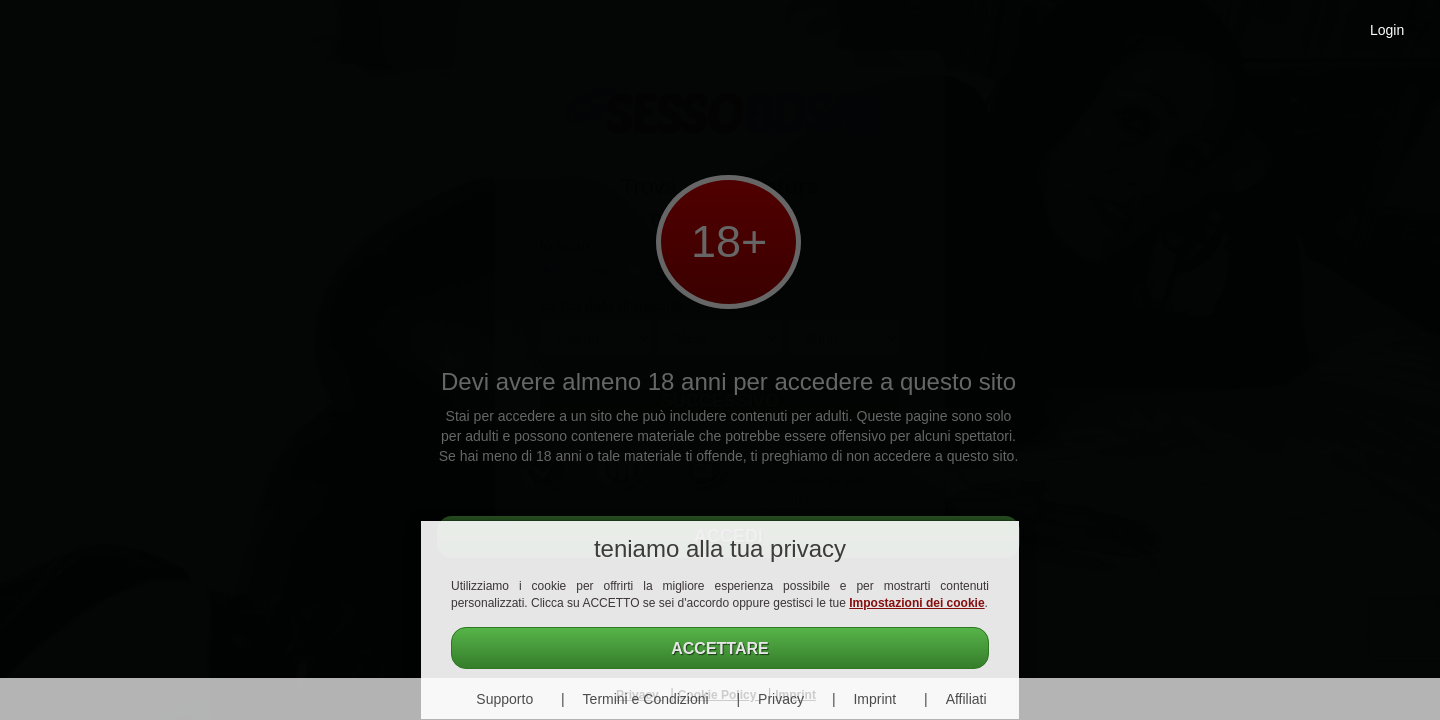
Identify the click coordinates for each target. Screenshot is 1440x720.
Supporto (504, 699)
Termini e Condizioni (646, 699)
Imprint (874, 699)
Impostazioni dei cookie (916, 603)
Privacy (781, 699)
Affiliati (966, 699)
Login (1387, 30)
